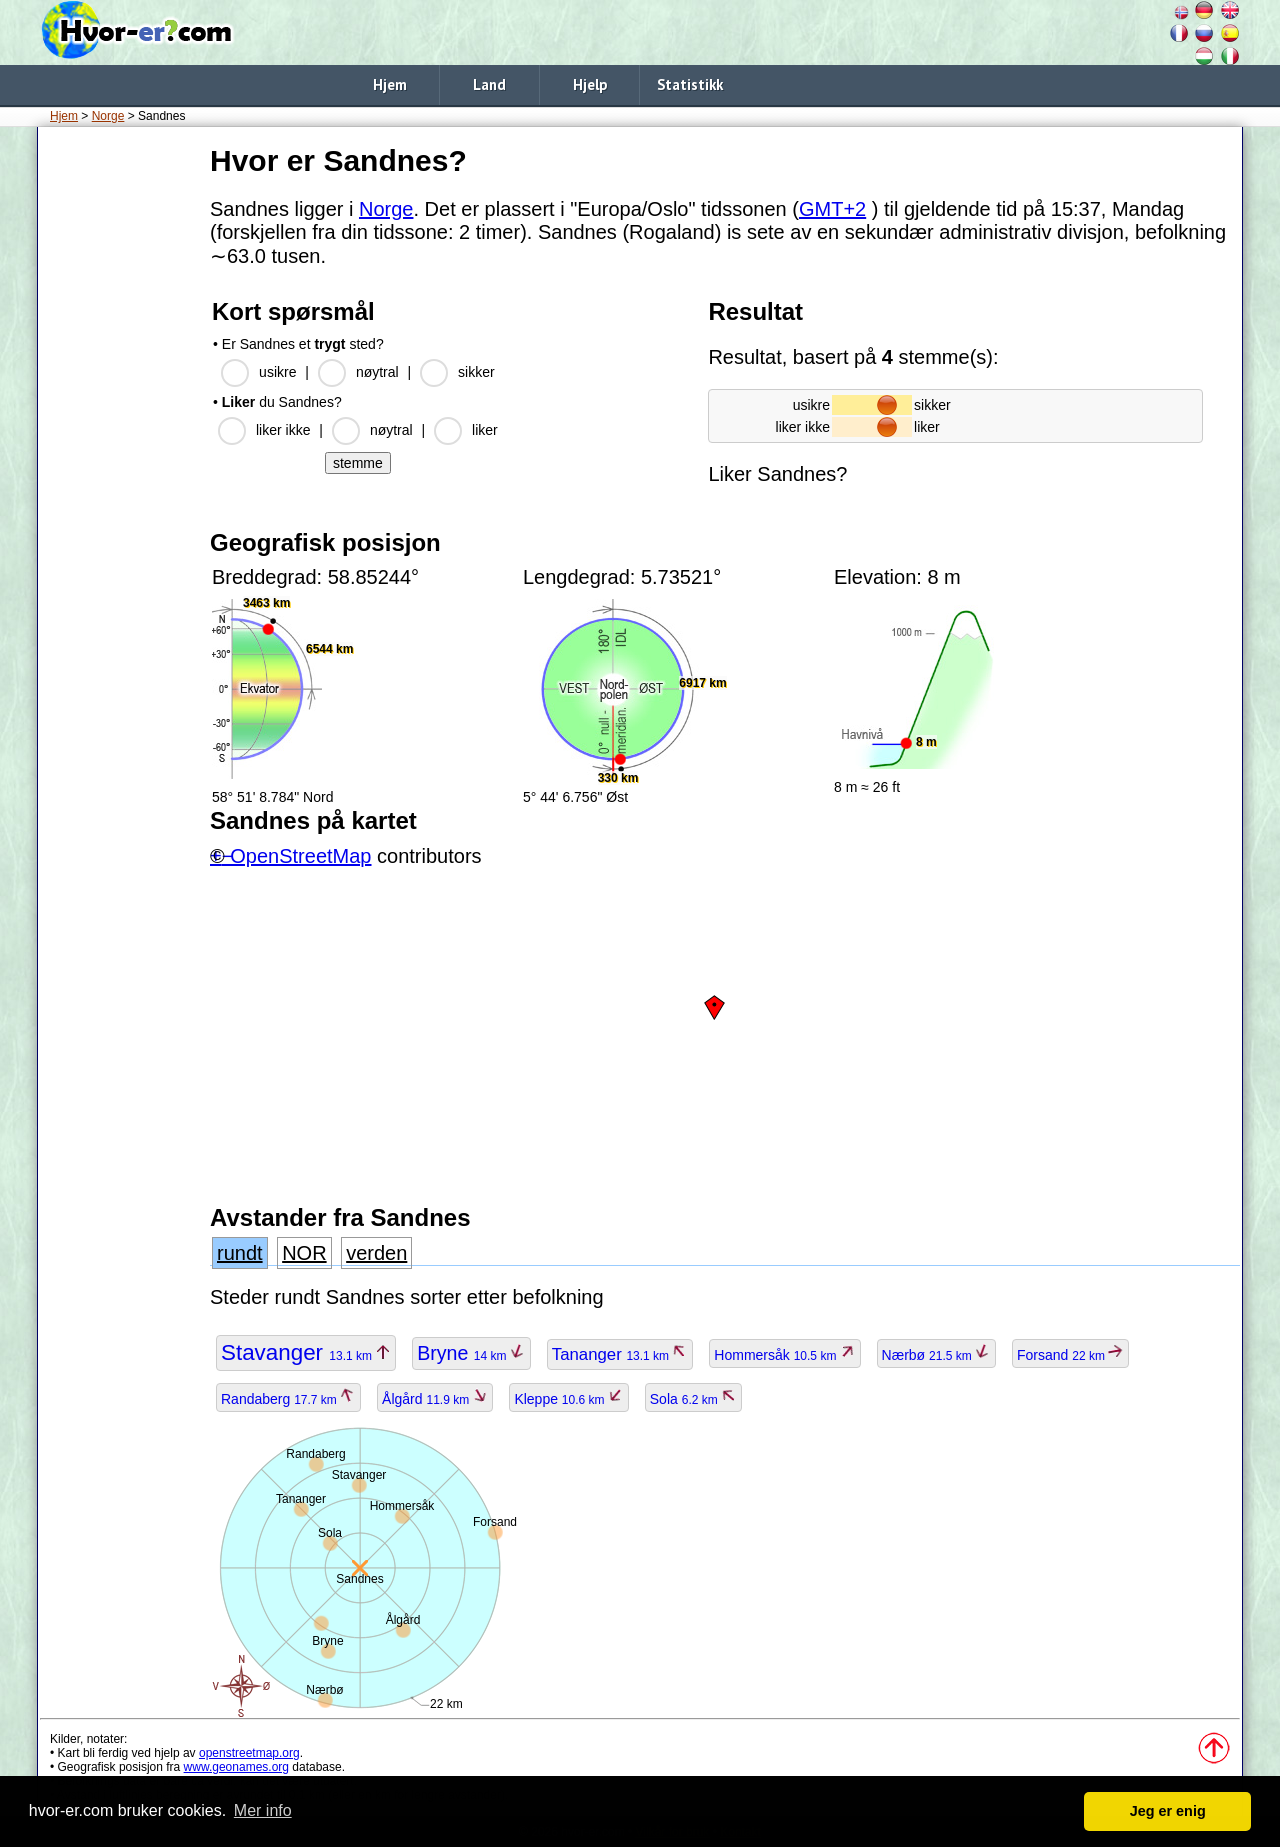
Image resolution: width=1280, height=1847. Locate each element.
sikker (476, 372)
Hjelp (590, 84)
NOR (304, 1253)
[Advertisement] (120, 439)
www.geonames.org (236, 1767)
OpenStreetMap (300, 856)
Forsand (1070, 1355)
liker (485, 430)
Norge (108, 116)
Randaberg (288, 1399)
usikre (277, 372)
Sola (693, 1399)
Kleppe (569, 1399)
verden (376, 1253)
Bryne (471, 1353)
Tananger (620, 1354)
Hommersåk (784, 1355)
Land (489, 84)
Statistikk (690, 84)
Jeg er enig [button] (1168, 1811)
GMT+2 (832, 209)
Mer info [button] (263, 1810)
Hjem (390, 84)
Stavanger (306, 1352)
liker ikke (283, 430)
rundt (240, 1253)
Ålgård (435, 1399)
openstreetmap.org (249, 1753)
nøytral (377, 372)
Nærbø (936, 1355)
